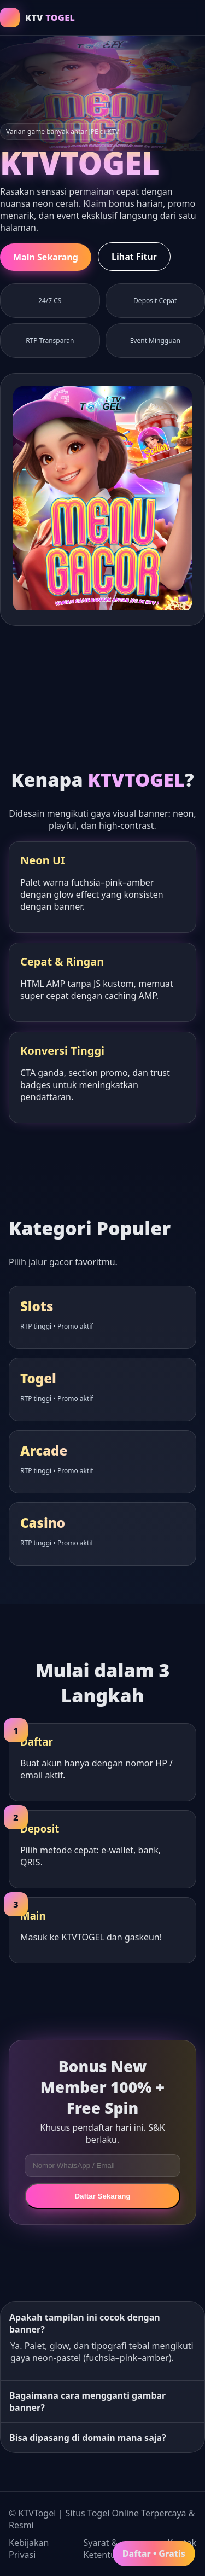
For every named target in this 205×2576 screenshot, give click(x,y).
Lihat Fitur (134, 257)
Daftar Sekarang (102, 2196)
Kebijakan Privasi (29, 2549)
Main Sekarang (45, 257)
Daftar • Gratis (153, 2554)
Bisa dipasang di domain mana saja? (87, 2438)
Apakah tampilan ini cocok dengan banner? (84, 2323)
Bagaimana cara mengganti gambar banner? (87, 2401)
